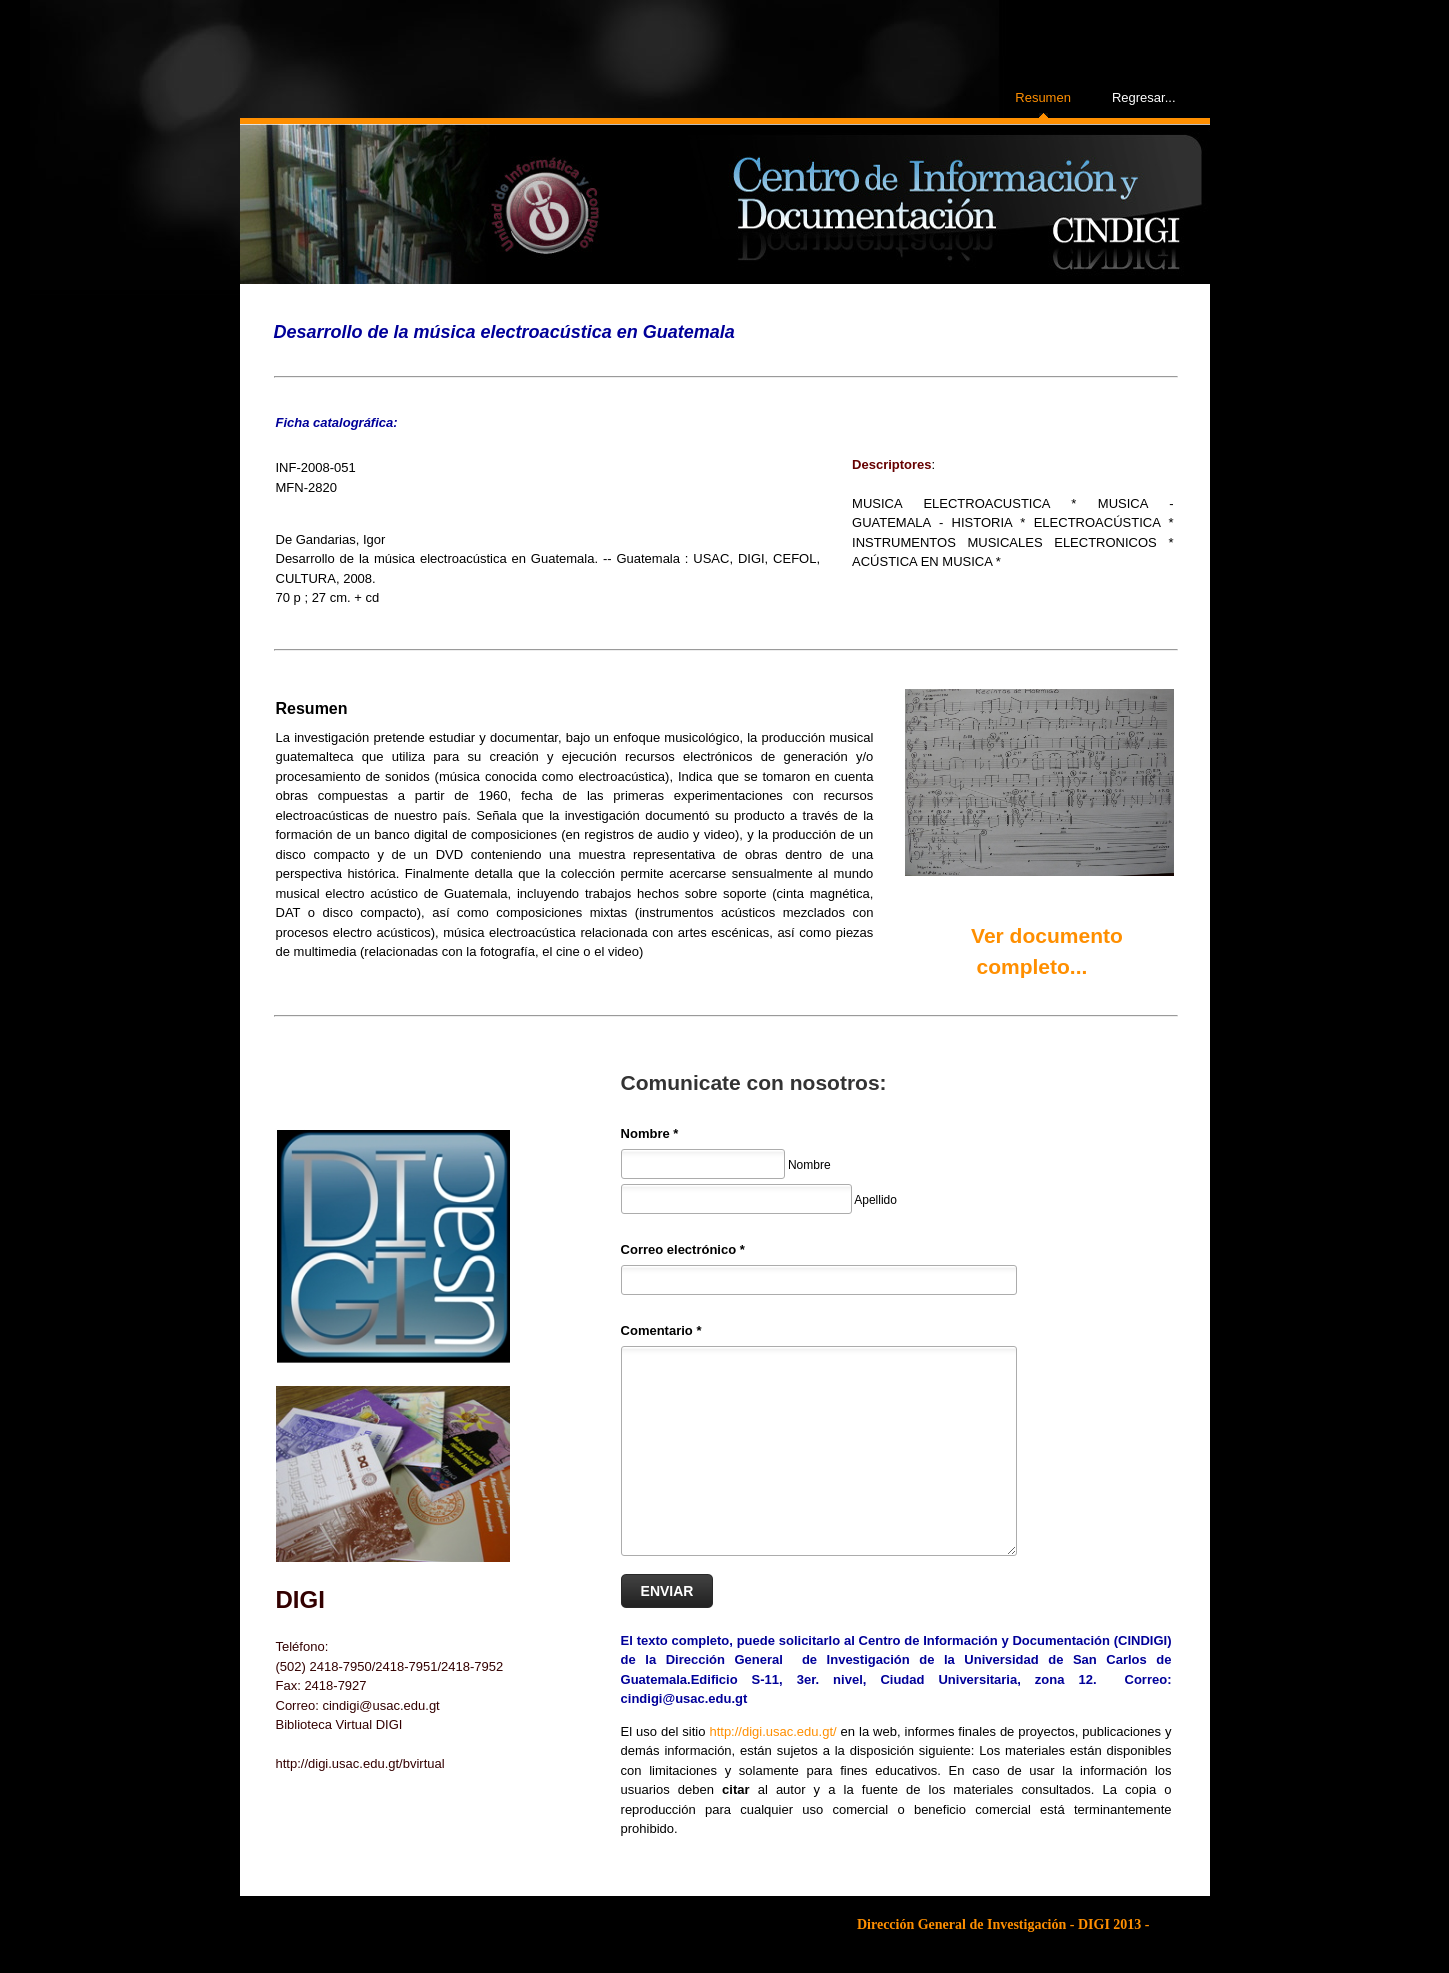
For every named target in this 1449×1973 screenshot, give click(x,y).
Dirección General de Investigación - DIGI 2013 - (1003, 1924)
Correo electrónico (683, 1249)
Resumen (1043, 97)
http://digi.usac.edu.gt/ (772, 1731)
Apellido (875, 1199)
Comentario (661, 1330)
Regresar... (1144, 97)
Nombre (650, 1133)
